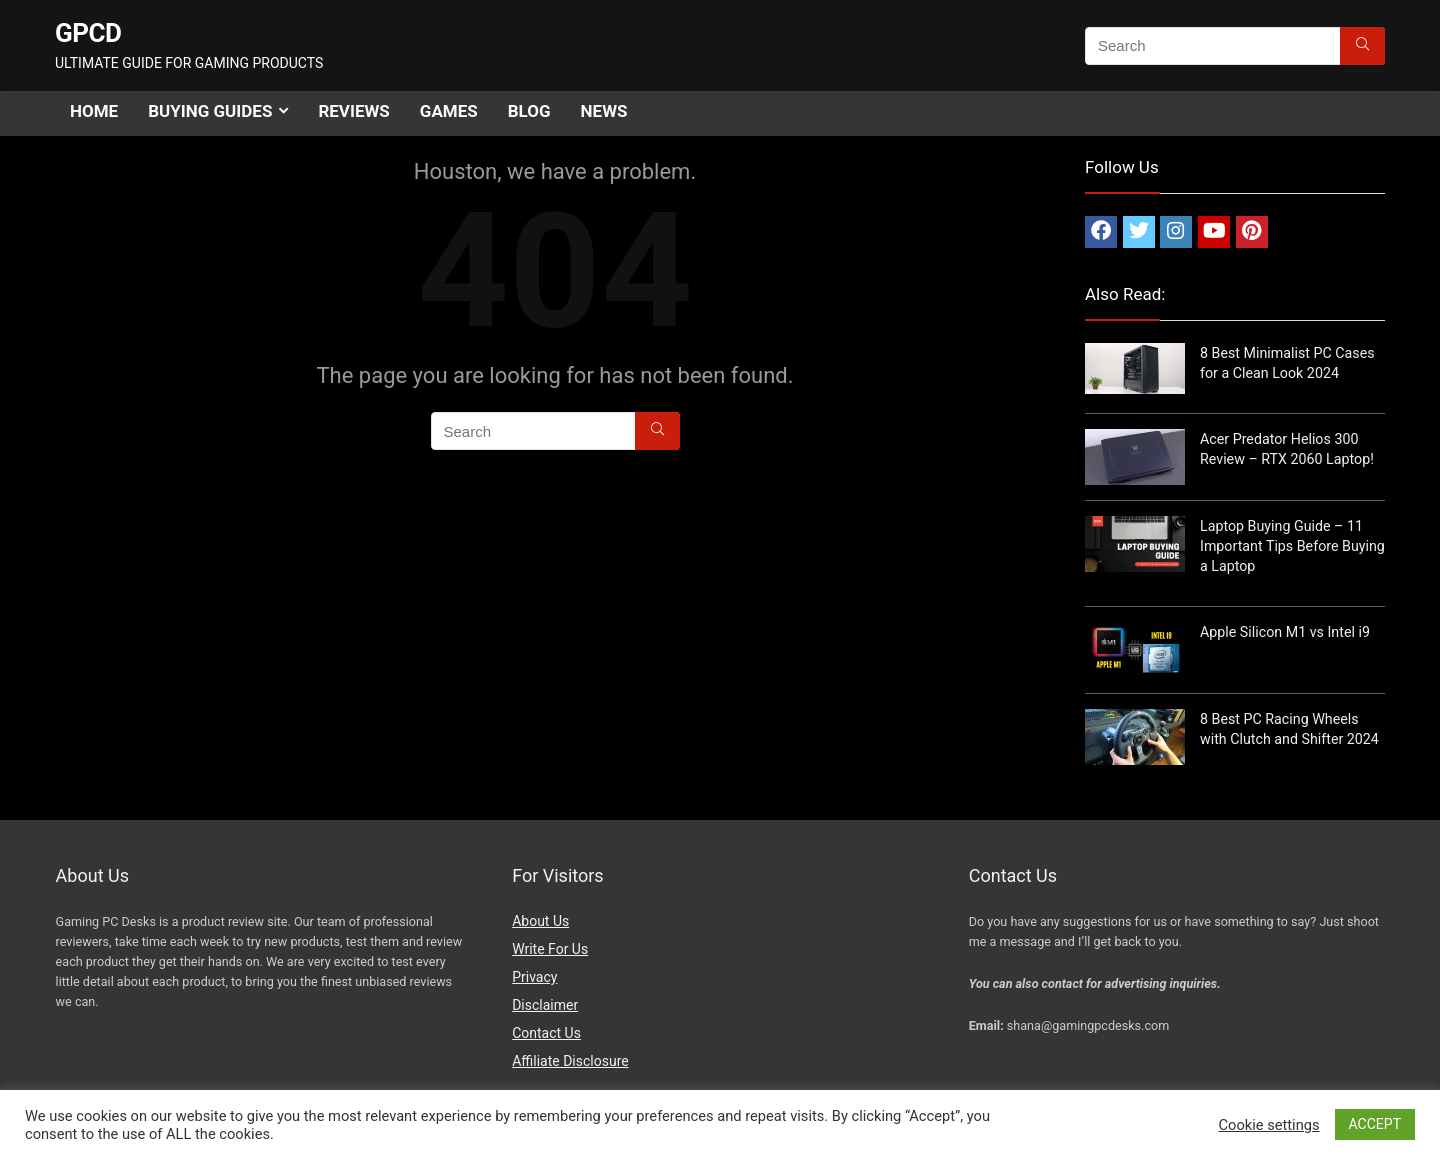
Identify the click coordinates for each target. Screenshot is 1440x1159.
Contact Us (546, 1033)
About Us (540, 921)
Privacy (534, 977)
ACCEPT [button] (1375, 1124)
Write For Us (550, 949)
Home (94, 111)
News (604, 111)
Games (449, 111)
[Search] (1362, 46)
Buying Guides (210, 111)
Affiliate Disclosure (570, 1061)
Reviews (353, 111)
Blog (529, 111)
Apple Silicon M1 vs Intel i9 (1285, 632)
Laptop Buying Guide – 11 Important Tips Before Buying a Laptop (1292, 546)
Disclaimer (545, 1005)
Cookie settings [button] (1269, 1125)
